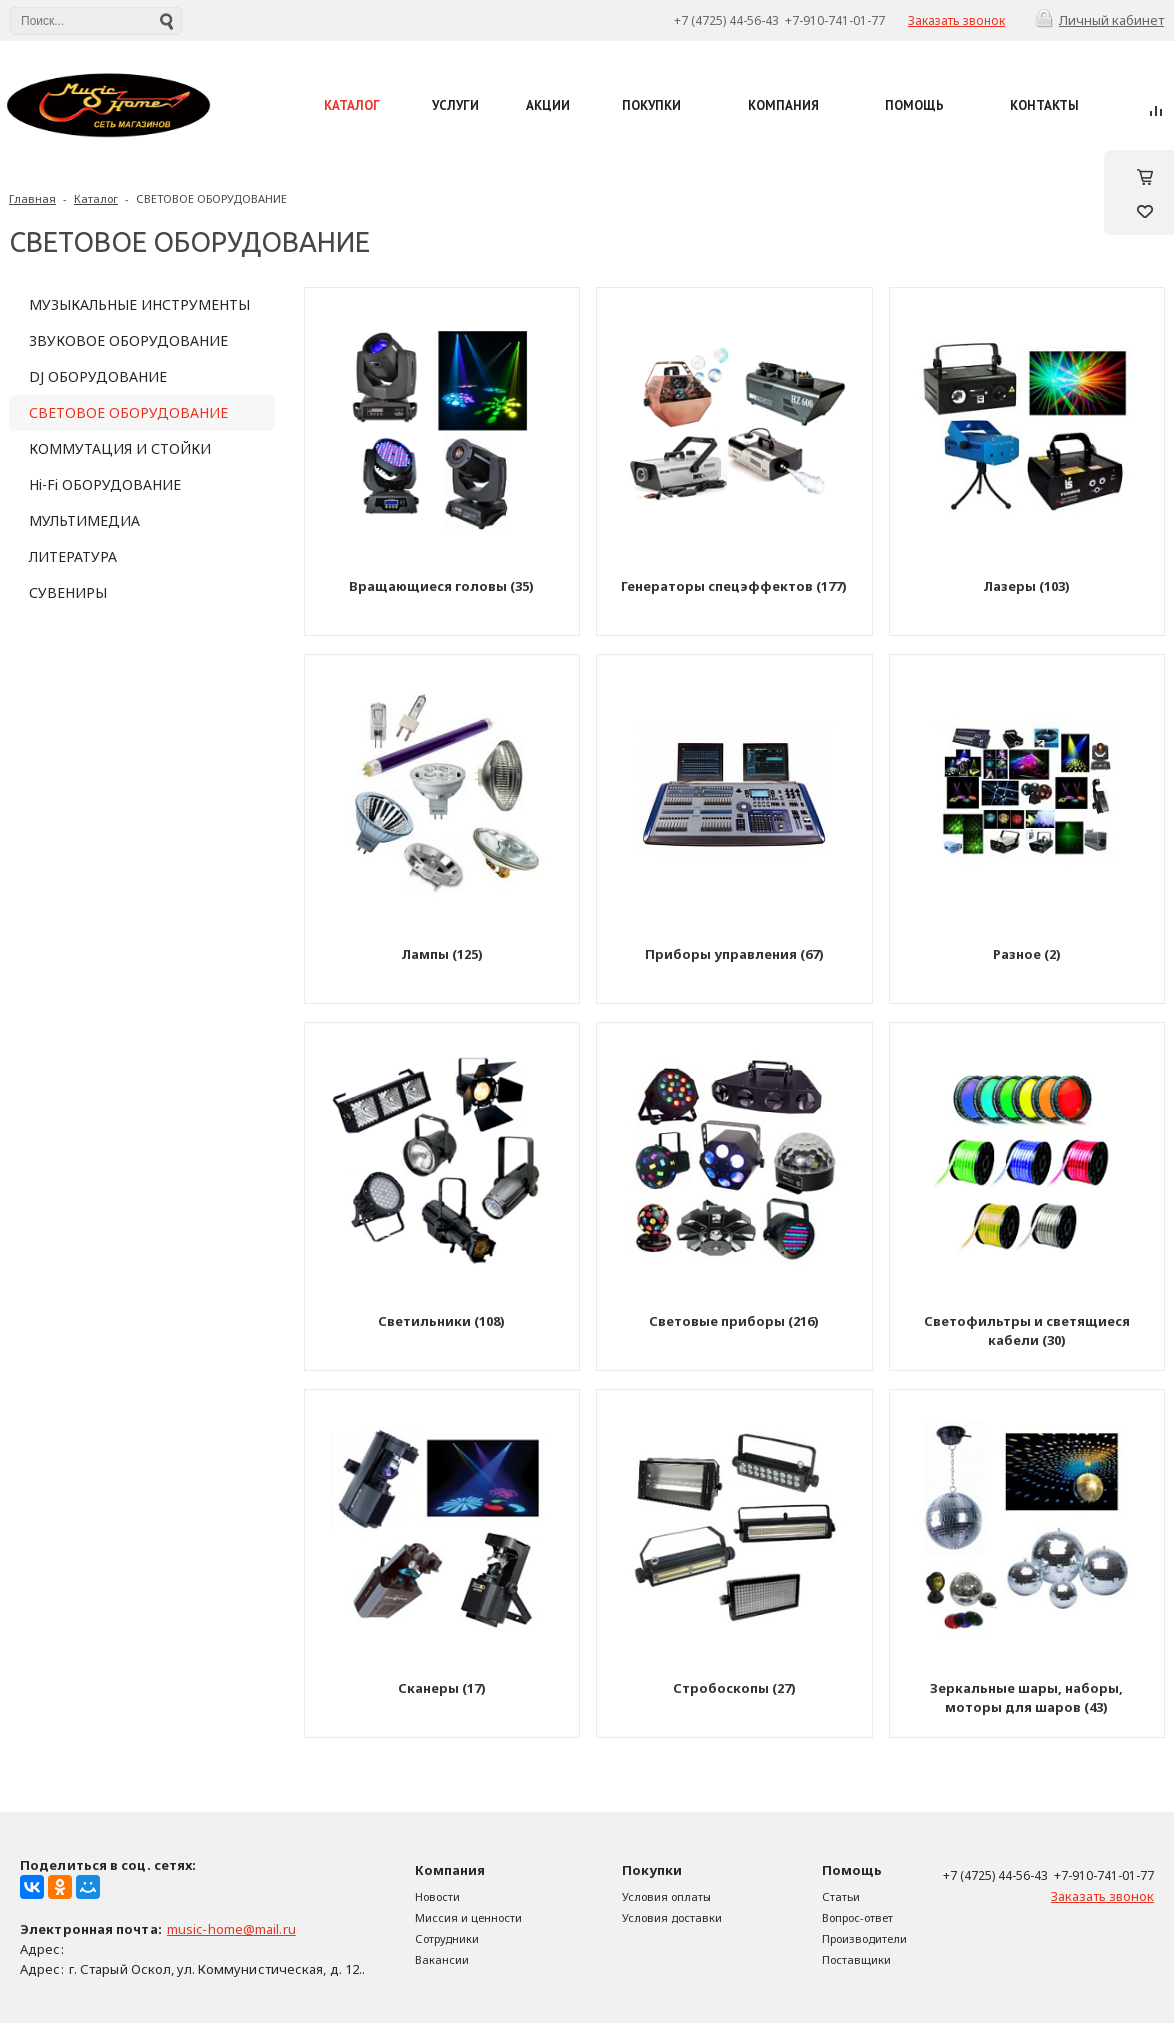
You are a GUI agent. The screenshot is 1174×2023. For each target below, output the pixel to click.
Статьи (841, 1896)
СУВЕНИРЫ (68, 592)
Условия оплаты (666, 1896)
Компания (450, 1870)
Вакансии (442, 1959)
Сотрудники (447, 1938)
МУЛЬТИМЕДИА (84, 520)
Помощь (852, 1870)
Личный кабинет (1111, 20)
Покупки (652, 1870)
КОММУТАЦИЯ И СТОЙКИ (120, 448)
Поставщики (856, 1959)
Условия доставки (672, 1917)
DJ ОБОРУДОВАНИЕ (98, 376)
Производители (864, 1938)
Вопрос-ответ (857, 1917)
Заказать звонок (956, 20)
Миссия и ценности (468, 1917)
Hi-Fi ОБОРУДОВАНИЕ (105, 484)
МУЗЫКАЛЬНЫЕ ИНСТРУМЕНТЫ (139, 304)
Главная (32, 198)
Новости (437, 1896)
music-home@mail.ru (231, 1929)
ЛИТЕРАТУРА (73, 556)
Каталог (96, 198)
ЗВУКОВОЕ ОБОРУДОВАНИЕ (128, 340)
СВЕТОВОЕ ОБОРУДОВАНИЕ (211, 198)
